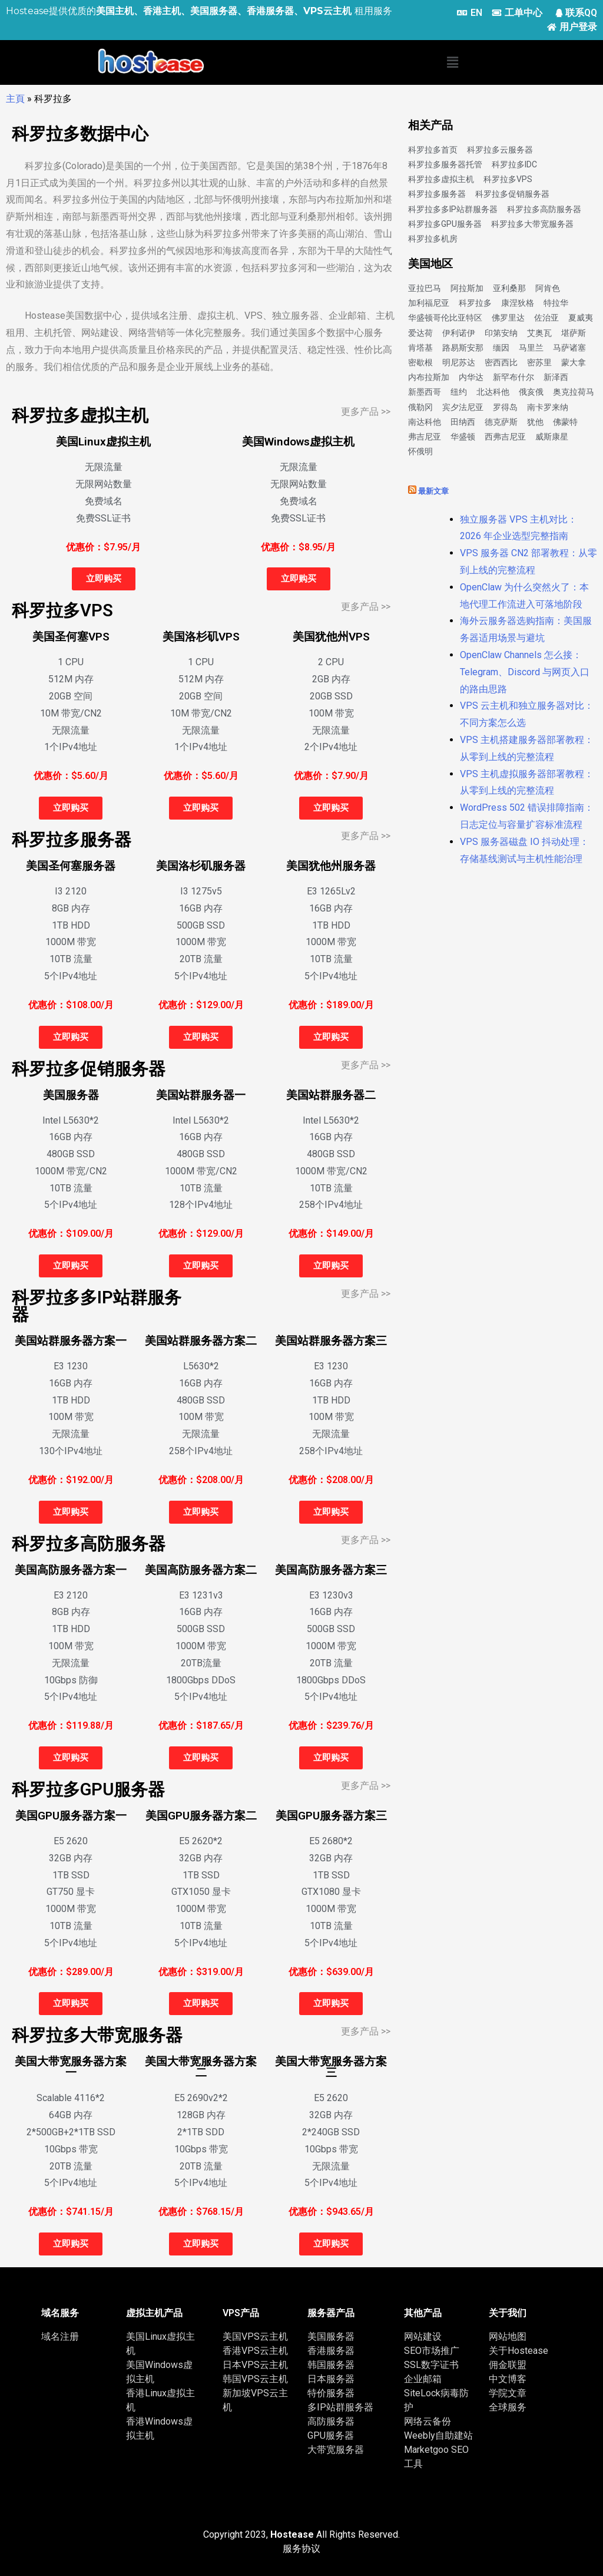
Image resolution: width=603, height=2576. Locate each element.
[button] (452, 62)
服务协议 (301, 2548)
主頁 (15, 98)
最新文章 (433, 491)
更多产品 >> (365, 411)
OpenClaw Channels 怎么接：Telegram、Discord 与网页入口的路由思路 (524, 672)
